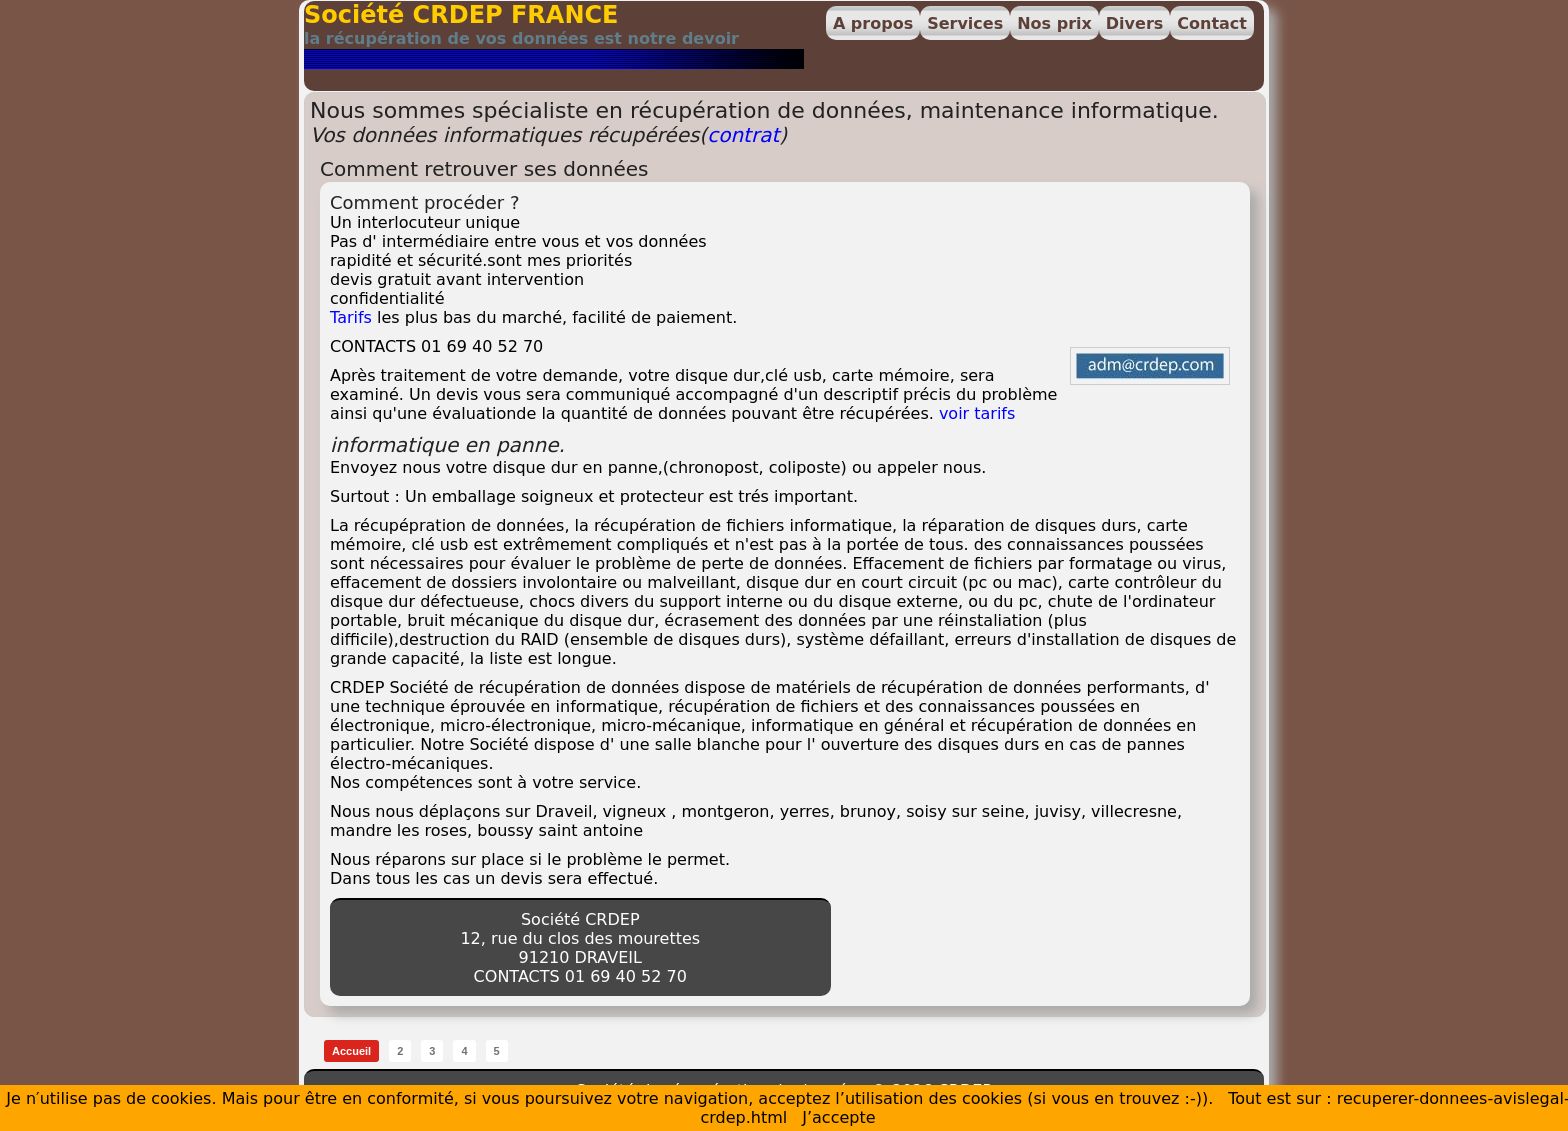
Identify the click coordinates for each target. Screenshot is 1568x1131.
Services (965, 23)
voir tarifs (977, 413)
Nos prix (1054, 23)
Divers (1134, 23)
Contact (1212, 23)
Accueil (351, 1051)
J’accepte (838, 1117)
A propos (873, 23)
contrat (743, 135)
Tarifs (351, 317)
